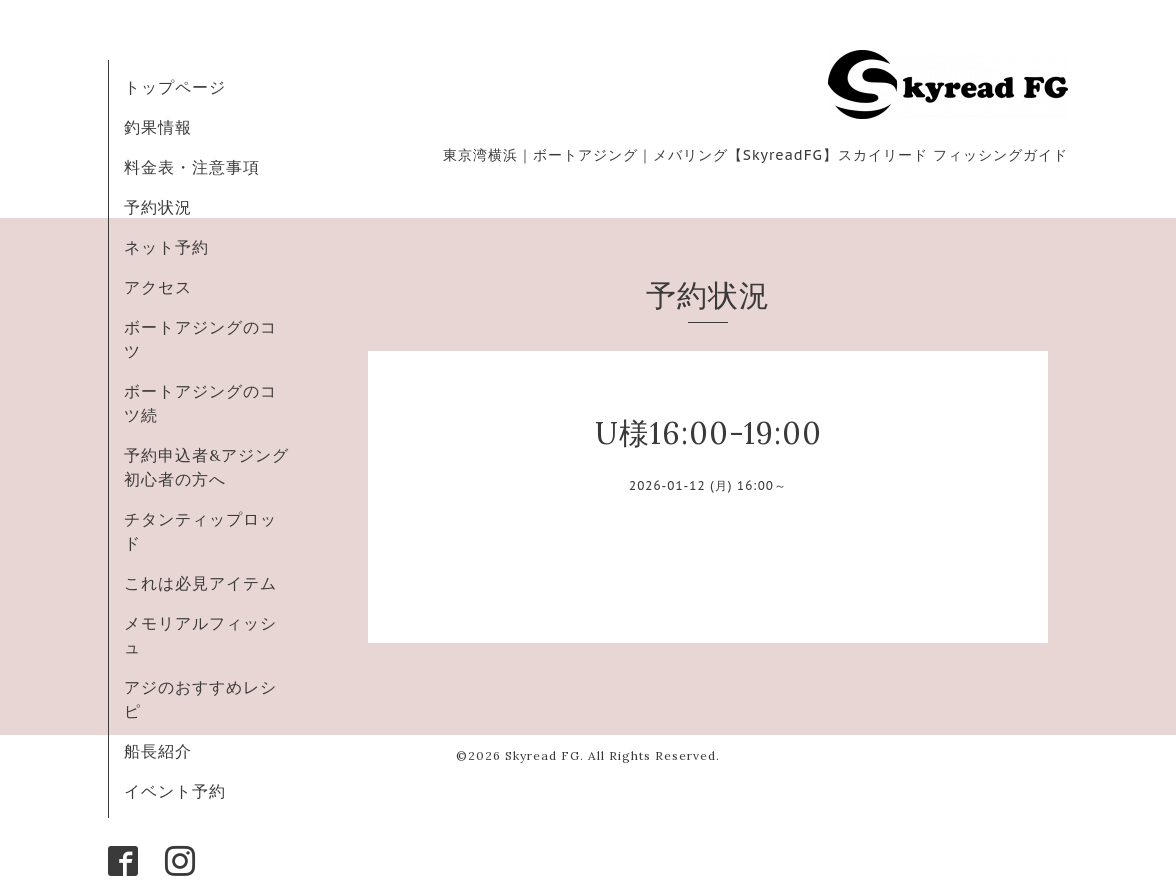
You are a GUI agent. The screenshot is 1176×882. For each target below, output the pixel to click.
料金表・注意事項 (192, 167)
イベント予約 (175, 791)
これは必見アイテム (200, 583)
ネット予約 (166, 247)
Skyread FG (542, 755)
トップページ (175, 87)
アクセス (158, 287)
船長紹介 (158, 751)
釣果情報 (158, 127)
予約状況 (158, 207)
